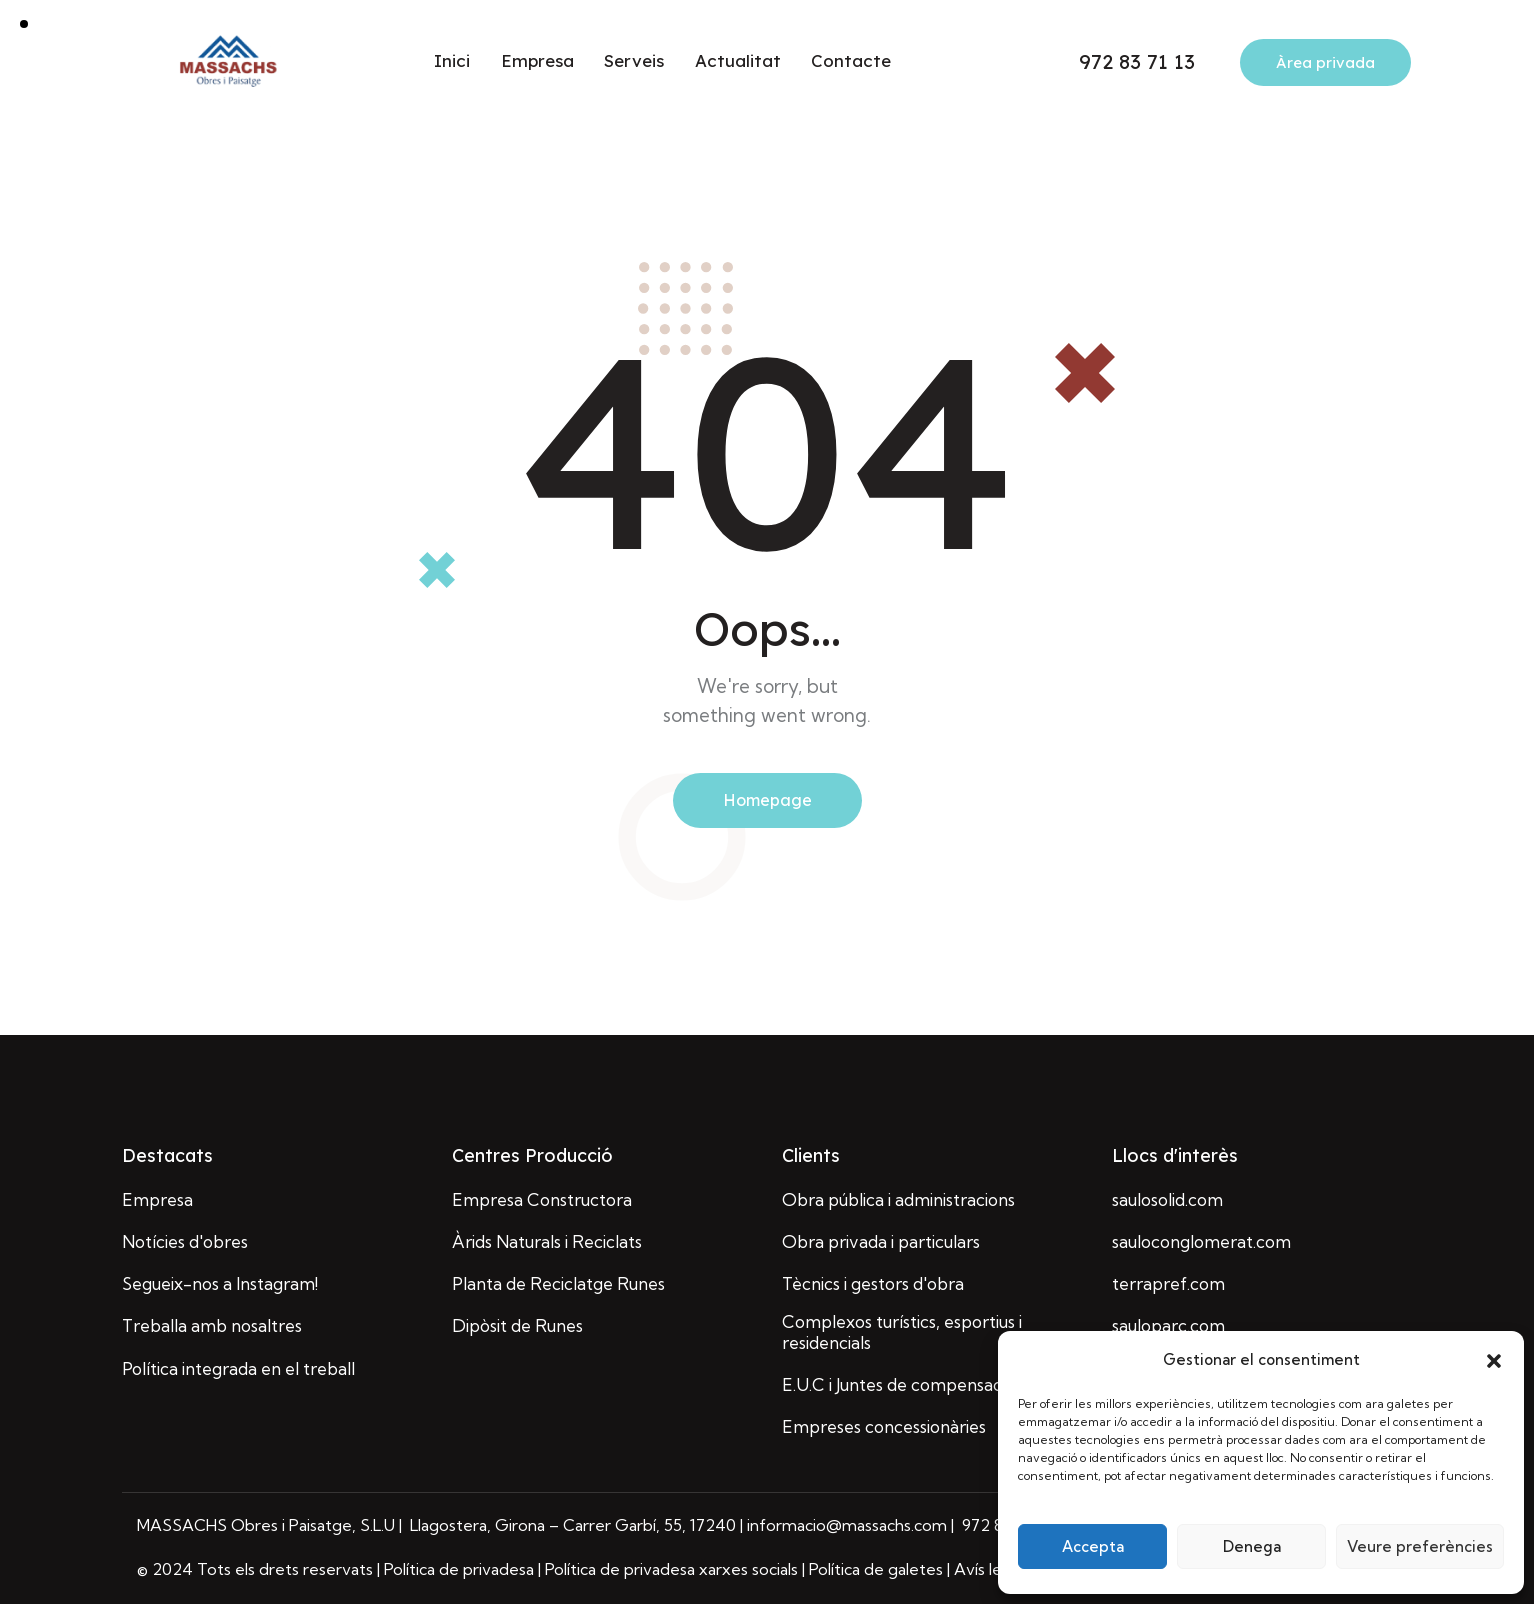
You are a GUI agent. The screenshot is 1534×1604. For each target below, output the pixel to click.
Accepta (1093, 1546)
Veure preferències (1420, 1546)
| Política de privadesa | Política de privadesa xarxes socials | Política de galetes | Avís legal (700, 1569)
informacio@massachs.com (849, 1525)
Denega (1252, 1546)
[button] (1494, 1361)
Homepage (767, 800)
